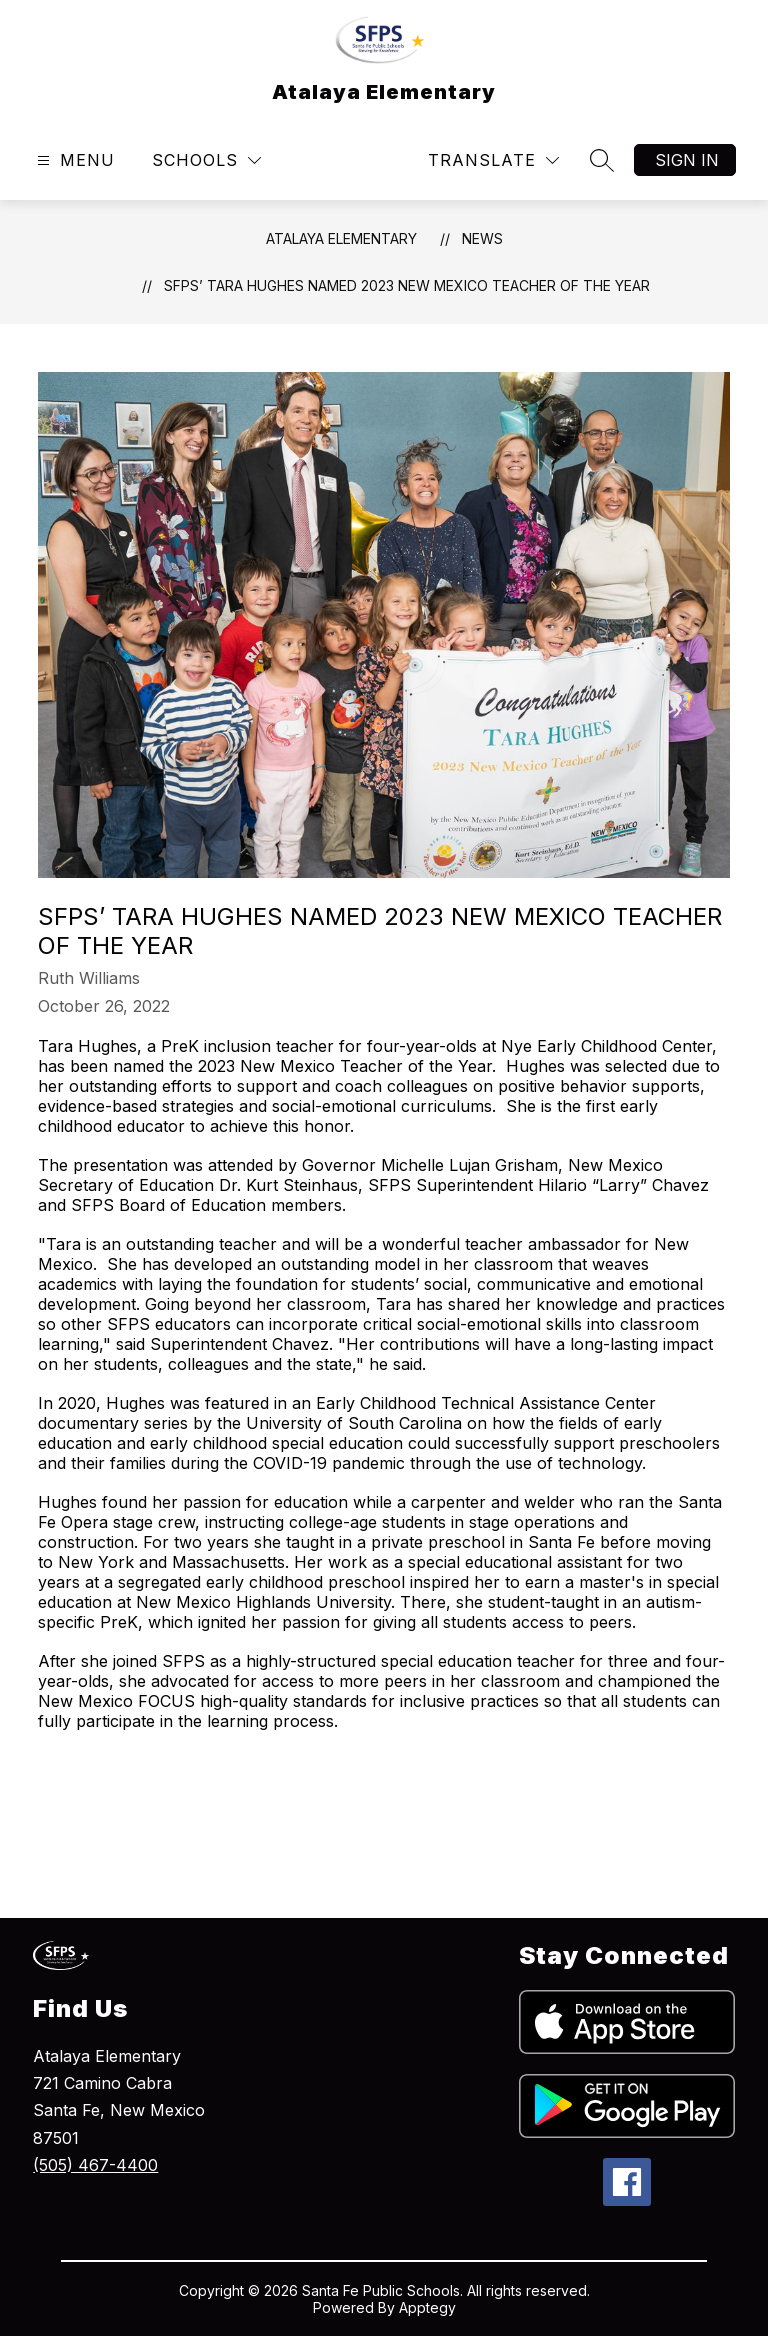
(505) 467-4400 (95, 2165)
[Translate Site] (493, 160)
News (482, 238)
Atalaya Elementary (341, 238)
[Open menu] (73, 160)
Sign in (687, 160)
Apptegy (427, 2307)
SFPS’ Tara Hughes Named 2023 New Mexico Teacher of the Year (407, 285)
